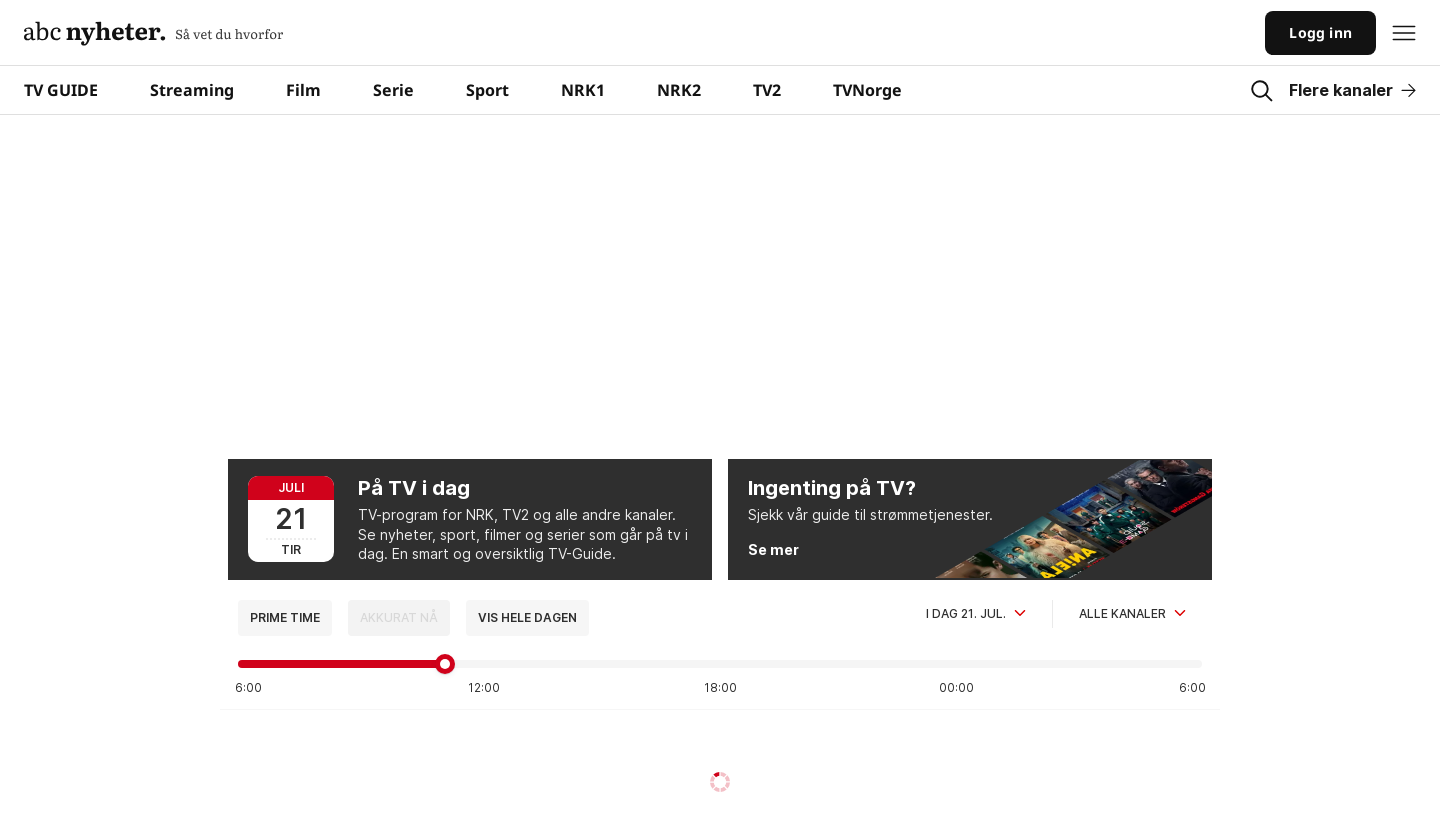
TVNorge (867, 90)
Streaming (192, 90)
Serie (393, 90)
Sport (487, 90)
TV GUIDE (61, 90)
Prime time (285, 617)
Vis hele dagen (527, 617)
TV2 (767, 90)
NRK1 (583, 90)
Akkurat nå (399, 617)
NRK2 (679, 90)
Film (303, 90)
